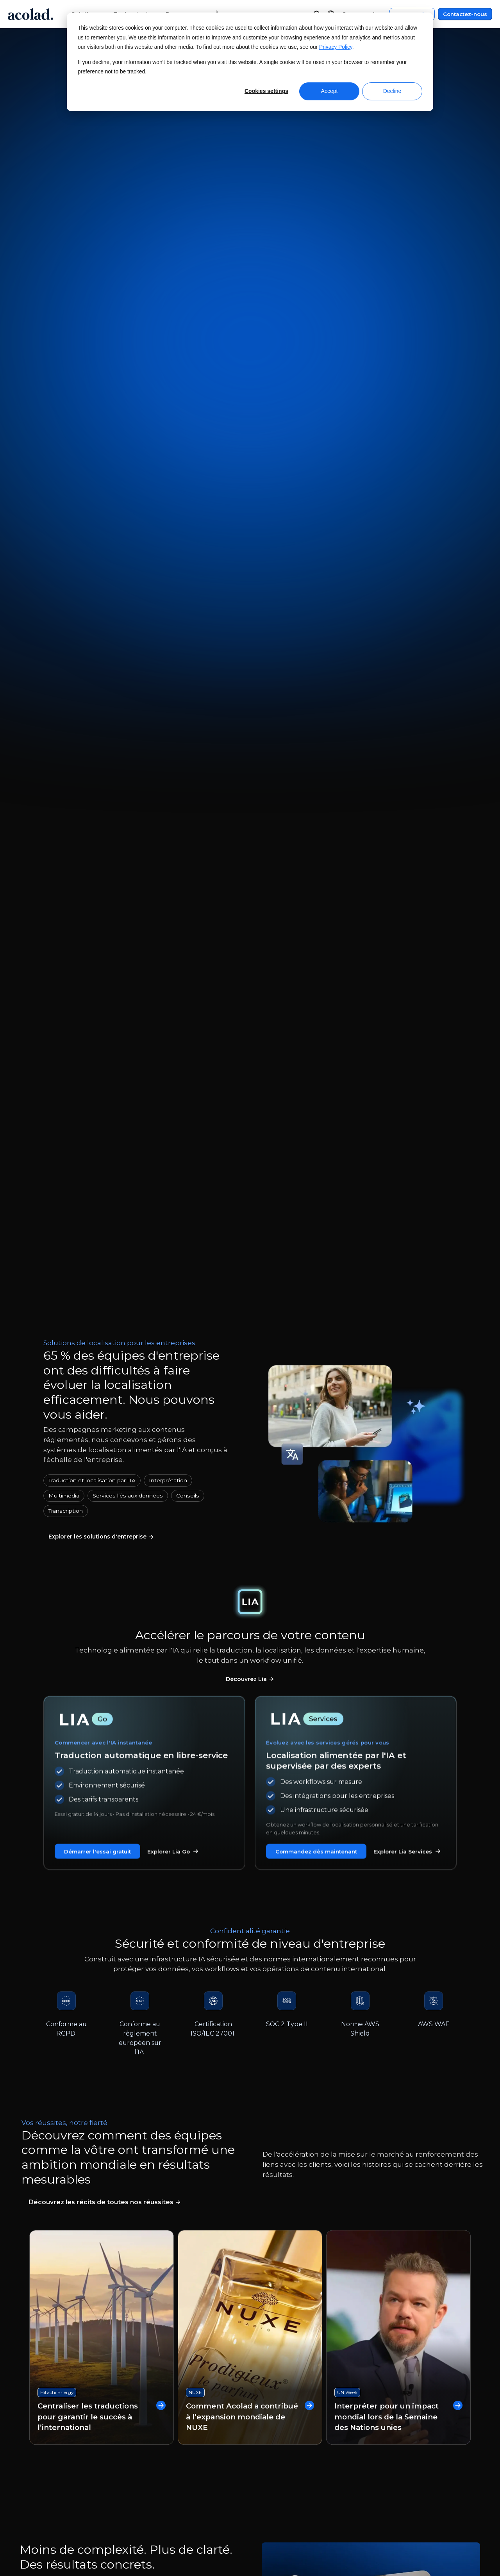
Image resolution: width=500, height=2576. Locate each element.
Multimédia (63, 504)
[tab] (129, 1620)
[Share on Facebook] (389, 2529)
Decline (392, 91)
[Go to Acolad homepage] (30, 14)
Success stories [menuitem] (161, 2455)
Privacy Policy (335, 47)
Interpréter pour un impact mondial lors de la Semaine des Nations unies (398, 1427)
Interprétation (168, 489)
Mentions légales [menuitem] (387, 2426)
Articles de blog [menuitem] (162, 2470)
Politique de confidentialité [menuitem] (403, 2440)
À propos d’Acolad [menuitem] (60, 2426)
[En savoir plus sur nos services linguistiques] (109, 547)
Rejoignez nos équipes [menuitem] (67, 2470)
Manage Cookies (226, 2529)
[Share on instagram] (426, 2529)
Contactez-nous (465, 14)
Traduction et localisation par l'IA (92, 489)
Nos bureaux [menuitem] (51, 2455)
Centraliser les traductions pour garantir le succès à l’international (102, 1433)
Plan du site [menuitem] (379, 2455)
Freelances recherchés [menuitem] (68, 2485)
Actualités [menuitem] (47, 2440)
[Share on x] (408, 2529)
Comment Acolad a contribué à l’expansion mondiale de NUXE (250, 1433)
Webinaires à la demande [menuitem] (177, 2426)
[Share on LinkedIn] (444, 2529)
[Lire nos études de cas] (104, 1218)
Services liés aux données (128, 504)
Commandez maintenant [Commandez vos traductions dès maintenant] (215, 212)
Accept (329, 91)
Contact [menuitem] (264, 2440)
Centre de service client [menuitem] (289, 2426)
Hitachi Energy (56, 1409)
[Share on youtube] (462, 2529)
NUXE (195, 1409)
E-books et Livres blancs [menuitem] (175, 2440)
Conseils (187, 504)
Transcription (65, 519)
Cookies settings (266, 91)
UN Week (347, 1398)
